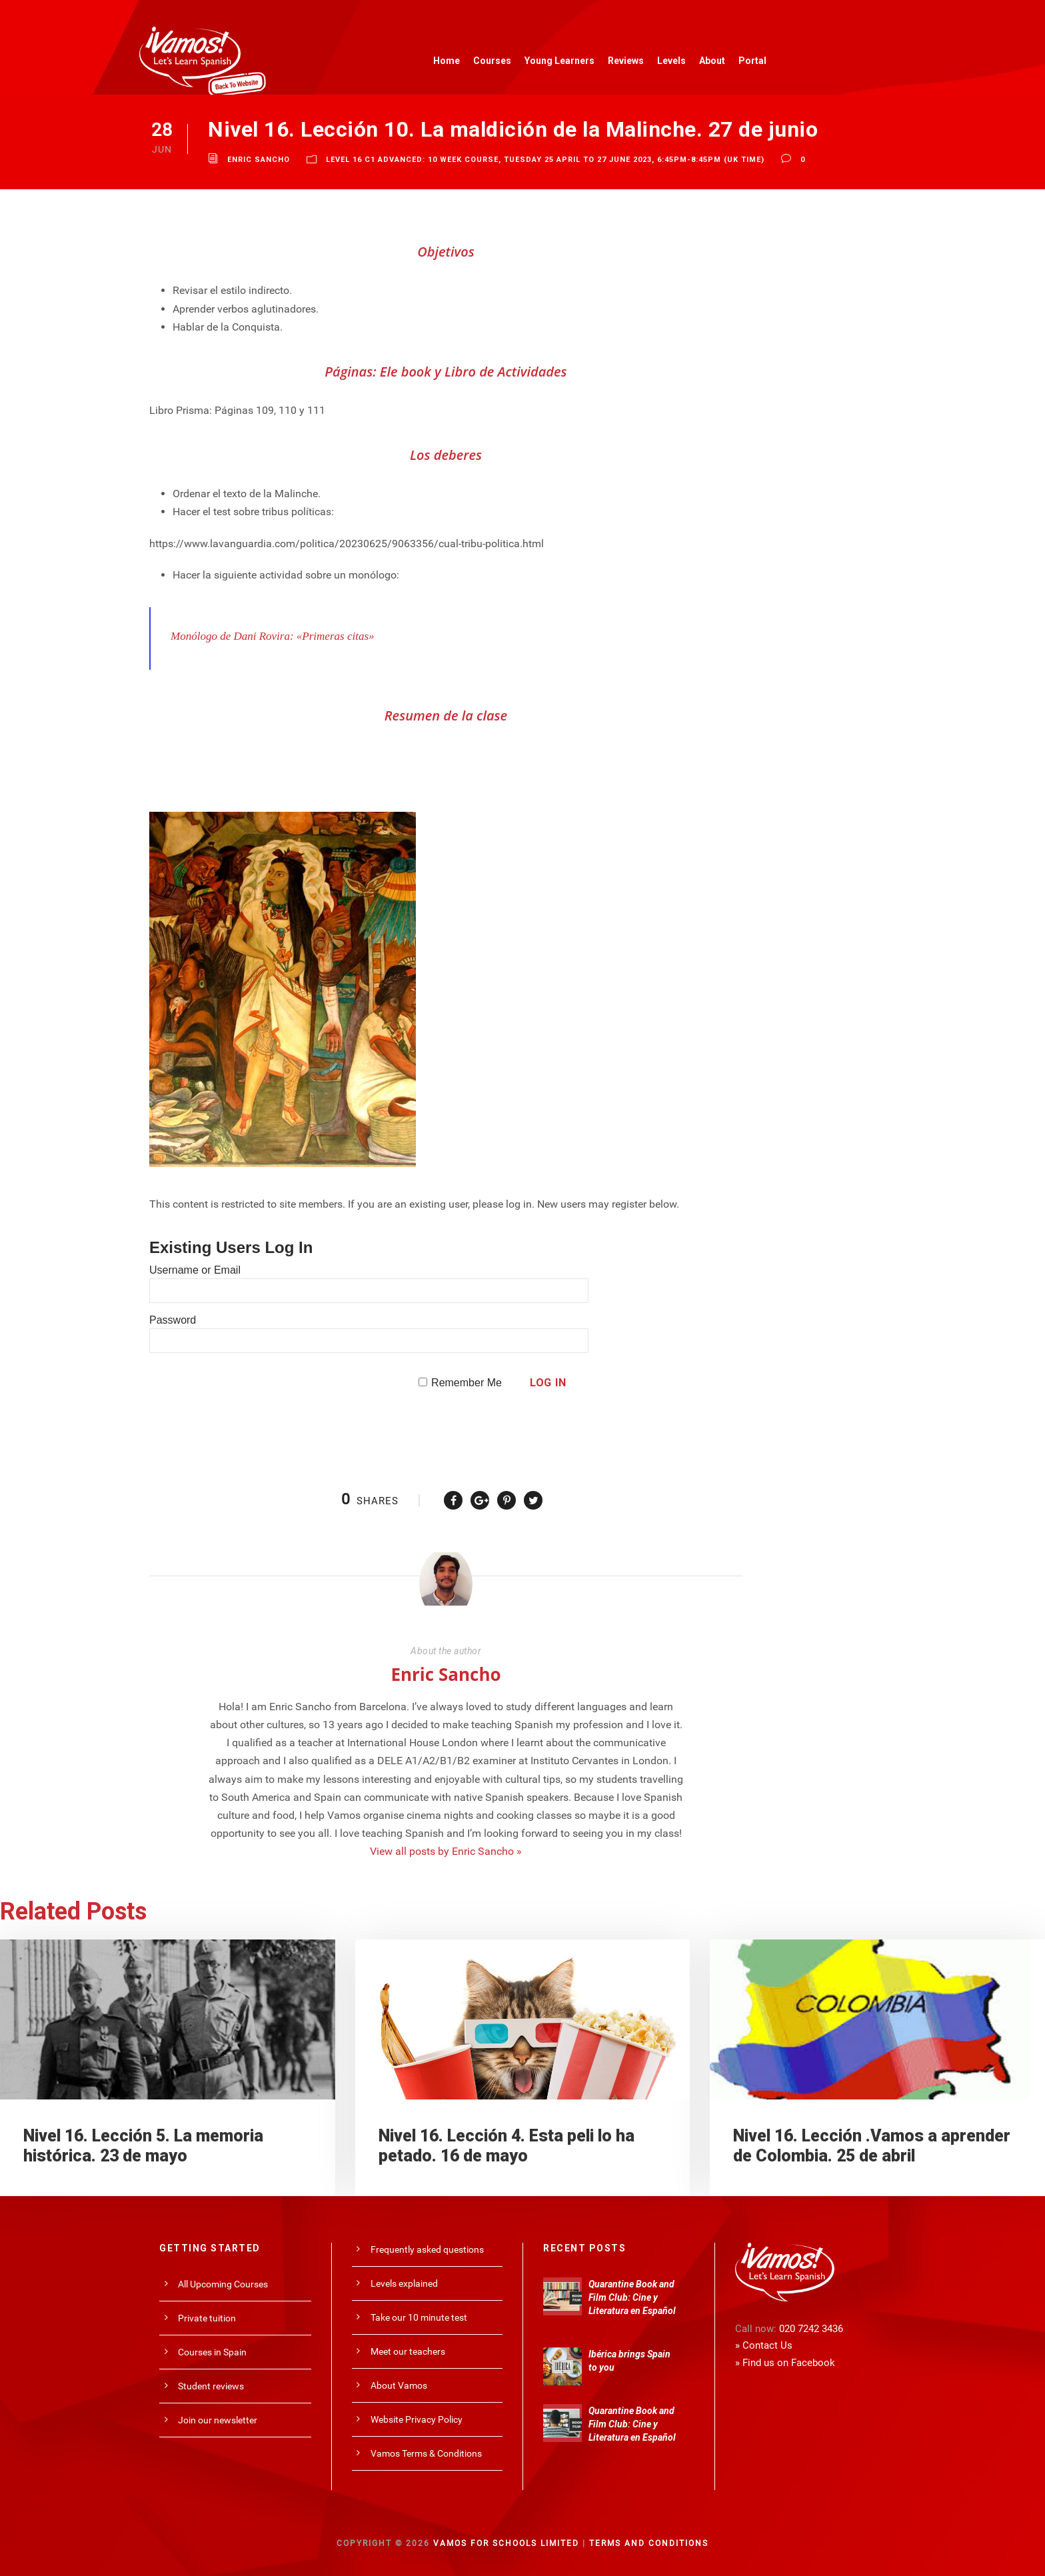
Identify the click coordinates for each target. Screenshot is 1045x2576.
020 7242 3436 (811, 2329)
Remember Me (466, 1382)
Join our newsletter (217, 2420)
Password (172, 1320)
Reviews (626, 60)
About (712, 60)
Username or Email (195, 1270)
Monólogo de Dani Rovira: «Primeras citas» (273, 636)
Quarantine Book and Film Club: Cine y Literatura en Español (632, 2297)
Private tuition (207, 2318)
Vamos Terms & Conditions (426, 2453)
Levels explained (404, 2283)
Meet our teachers (408, 2351)
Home (446, 60)
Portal (752, 60)
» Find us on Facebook (785, 2363)
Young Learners (559, 60)
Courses (492, 60)
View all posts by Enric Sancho (446, 1851)
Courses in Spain (212, 2352)
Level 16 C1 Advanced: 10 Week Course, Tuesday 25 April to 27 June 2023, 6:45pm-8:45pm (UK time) (545, 159)
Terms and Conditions (648, 2543)
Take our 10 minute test (419, 2317)
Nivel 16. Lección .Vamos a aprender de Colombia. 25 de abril (871, 2145)
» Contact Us (763, 2345)
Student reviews (211, 2386)
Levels (671, 60)
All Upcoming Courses (223, 2284)
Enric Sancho (258, 159)
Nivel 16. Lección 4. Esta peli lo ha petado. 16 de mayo (506, 2145)
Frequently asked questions (427, 2249)
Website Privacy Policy (417, 2419)
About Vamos (399, 2385)
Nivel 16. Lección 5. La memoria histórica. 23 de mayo (143, 2145)
